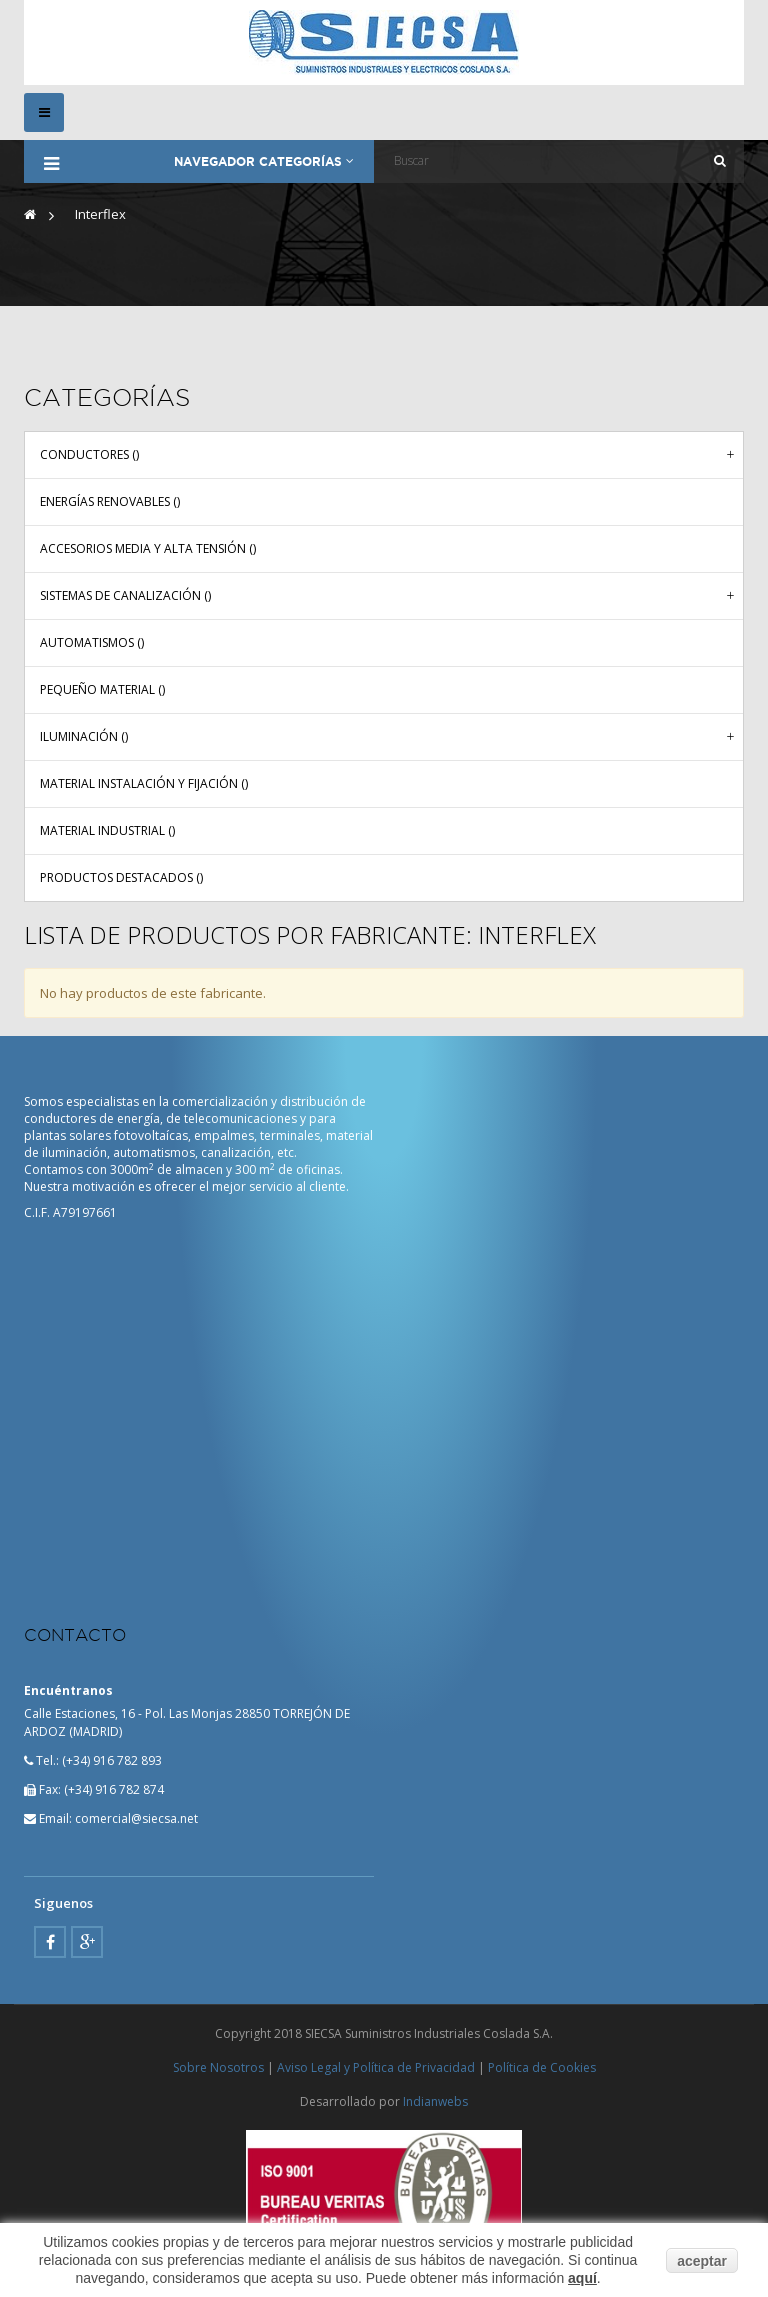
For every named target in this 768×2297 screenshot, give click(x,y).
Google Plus (87, 1941)
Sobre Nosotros (218, 2067)
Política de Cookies (542, 2067)
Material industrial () (107, 829)
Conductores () (89, 453)
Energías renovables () (110, 500)
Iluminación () (84, 735)
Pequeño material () (102, 688)
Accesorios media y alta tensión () (148, 547)
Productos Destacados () (121, 876)
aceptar (702, 2260)
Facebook (50, 1941)
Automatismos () (92, 641)
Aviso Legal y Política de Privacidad (376, 2067)
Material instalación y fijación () (144, 782)
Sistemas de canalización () (125, 594)
